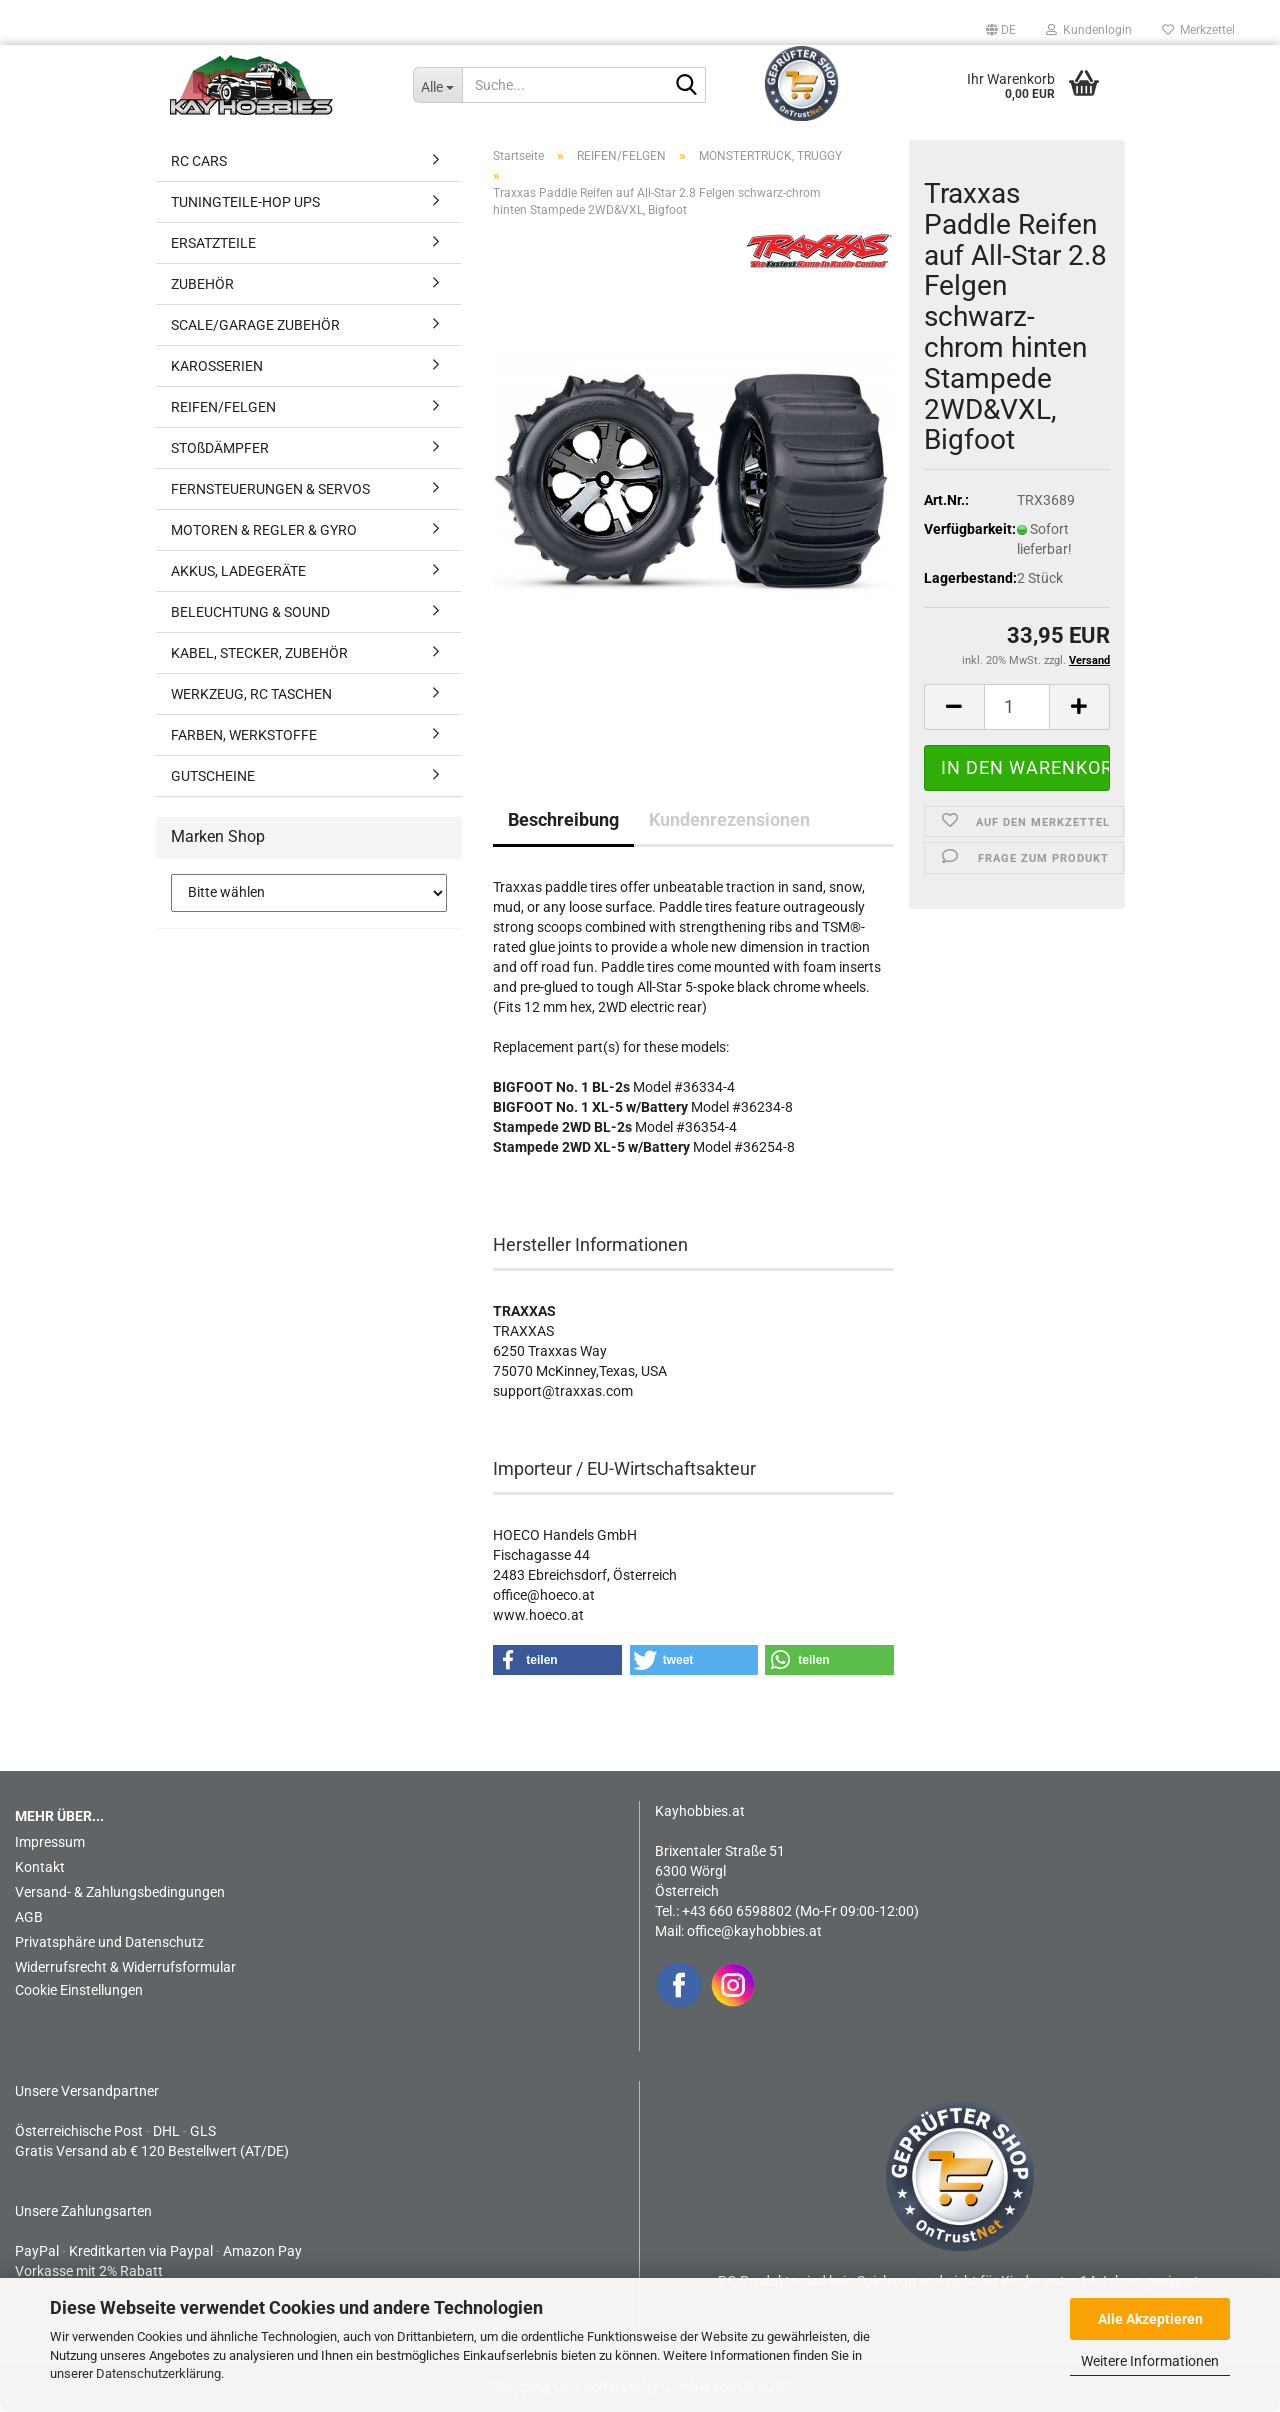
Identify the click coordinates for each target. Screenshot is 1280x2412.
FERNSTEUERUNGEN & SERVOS (270, 489)
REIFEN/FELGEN (223, 407)
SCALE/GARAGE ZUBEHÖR (255, 325)
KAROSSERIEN (217, 366)
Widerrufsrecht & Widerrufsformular (125, 1967)
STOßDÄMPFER (220, 448)
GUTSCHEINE (213, 776)
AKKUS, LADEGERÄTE (238, 571)
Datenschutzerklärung (158, 2373)
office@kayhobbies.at (754, 1931)
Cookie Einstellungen (79, 1990)
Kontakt (40, 1867)
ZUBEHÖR (202, 284)
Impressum (50, 1842)
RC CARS (199, 161)
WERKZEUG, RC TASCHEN (251, 694)
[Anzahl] (1017, 707)
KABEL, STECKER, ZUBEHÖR (259, 653)
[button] (1001, 30)
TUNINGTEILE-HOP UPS (245, 202)
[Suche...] (437, 85)
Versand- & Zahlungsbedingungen (120, 1892)
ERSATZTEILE (213, 243)
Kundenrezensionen (729, 819)
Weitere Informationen (1150, 2361)
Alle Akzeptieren (1150, 2319)
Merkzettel (1198, 30)
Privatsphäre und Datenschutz (109, 1942)
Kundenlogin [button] (1089, 30)
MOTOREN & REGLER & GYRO (264, 530)
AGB (29, 1917)
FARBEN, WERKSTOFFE (244, 735)
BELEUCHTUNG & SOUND (250, 612)
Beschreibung (563, 819)
